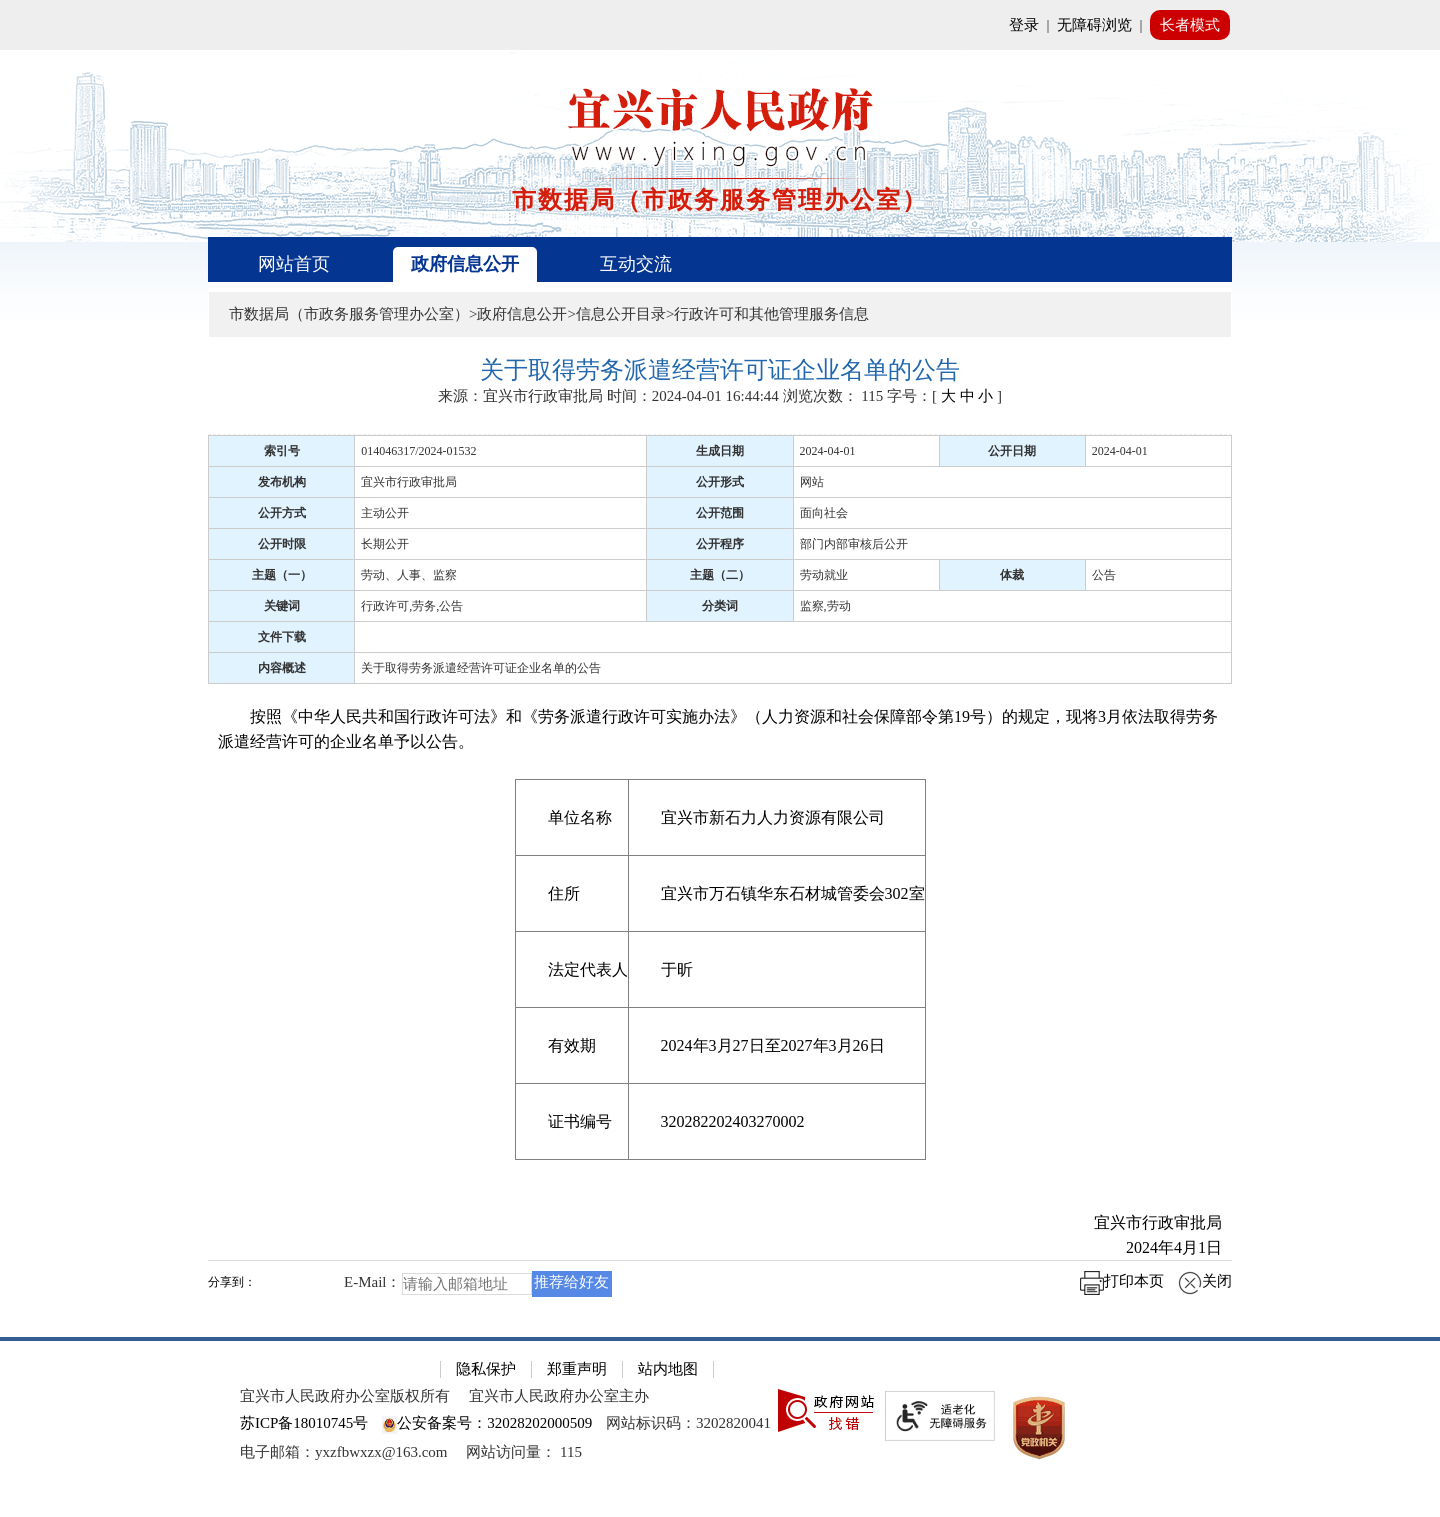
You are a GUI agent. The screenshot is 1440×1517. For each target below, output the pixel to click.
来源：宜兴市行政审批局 (520, 396)
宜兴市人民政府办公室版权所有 (345, 1396)
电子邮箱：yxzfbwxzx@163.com (344, 1452)
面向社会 (824, 513)
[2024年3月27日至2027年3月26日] (776, 1045)
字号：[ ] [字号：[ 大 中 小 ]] (944, 396)
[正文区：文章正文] (720, 834)
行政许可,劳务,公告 (412, 606)
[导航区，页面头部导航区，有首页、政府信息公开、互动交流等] (720, 259)
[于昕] (776, 969)
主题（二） (720, 575)
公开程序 (720, 544)
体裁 (1012, 575)
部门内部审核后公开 (854, 544)
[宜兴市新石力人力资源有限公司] (776, 817)
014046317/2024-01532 (418, 451)
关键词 (282, 606)
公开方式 (282, 513)
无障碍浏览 (1094, 25)
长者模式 (1190, 25)
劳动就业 (824, 575)
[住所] (571, 893)
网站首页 (294, 264)
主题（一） (282, 575)
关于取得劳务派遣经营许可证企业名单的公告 (481, 668)
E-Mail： (373, 1282)
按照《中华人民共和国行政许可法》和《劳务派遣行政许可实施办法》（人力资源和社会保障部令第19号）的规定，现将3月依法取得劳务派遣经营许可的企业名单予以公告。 (718, 729)
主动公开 (385, 513)
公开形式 (720, 482)
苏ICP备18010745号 (304, 1423)
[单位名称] (571, 817)
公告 (1104, 575)
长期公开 (385, 544)
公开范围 (720, 513)
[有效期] (571, 1045)
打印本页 (1122, 1281)
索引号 (282, 451)
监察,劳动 (825, 606)
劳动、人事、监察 (409, 575)
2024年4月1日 (1158, 1247)
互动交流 (636, 264)
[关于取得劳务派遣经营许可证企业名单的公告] (720, 370)
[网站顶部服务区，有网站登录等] (720, 25)
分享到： (232, 1282)
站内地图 (668, 1369)
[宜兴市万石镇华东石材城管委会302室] (776, 893)
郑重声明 (577, 1369)
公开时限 (282, 544)
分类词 (720, 606)
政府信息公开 (465, 264)
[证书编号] (571, 1121)
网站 (812, 482)
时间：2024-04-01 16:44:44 (693, 396)
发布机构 (282, 482)
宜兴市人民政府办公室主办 (559, 1396)
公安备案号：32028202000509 (487, 1423)
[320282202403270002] (776, 1121)
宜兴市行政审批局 (409, 482)
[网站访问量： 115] (524, 1452)
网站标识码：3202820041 (688, 1423)
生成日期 (720, 451)
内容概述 (282, 668)
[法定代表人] (571, 969)
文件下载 (282, 637)
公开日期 (1012, 451)
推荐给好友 (571, 1282)
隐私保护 (486, 1369)
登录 (1024, 25)
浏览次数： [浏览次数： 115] (833, 396)
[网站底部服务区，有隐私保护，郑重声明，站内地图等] (720, 1427)
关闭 (1205, 1281)
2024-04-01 (828, 451)
